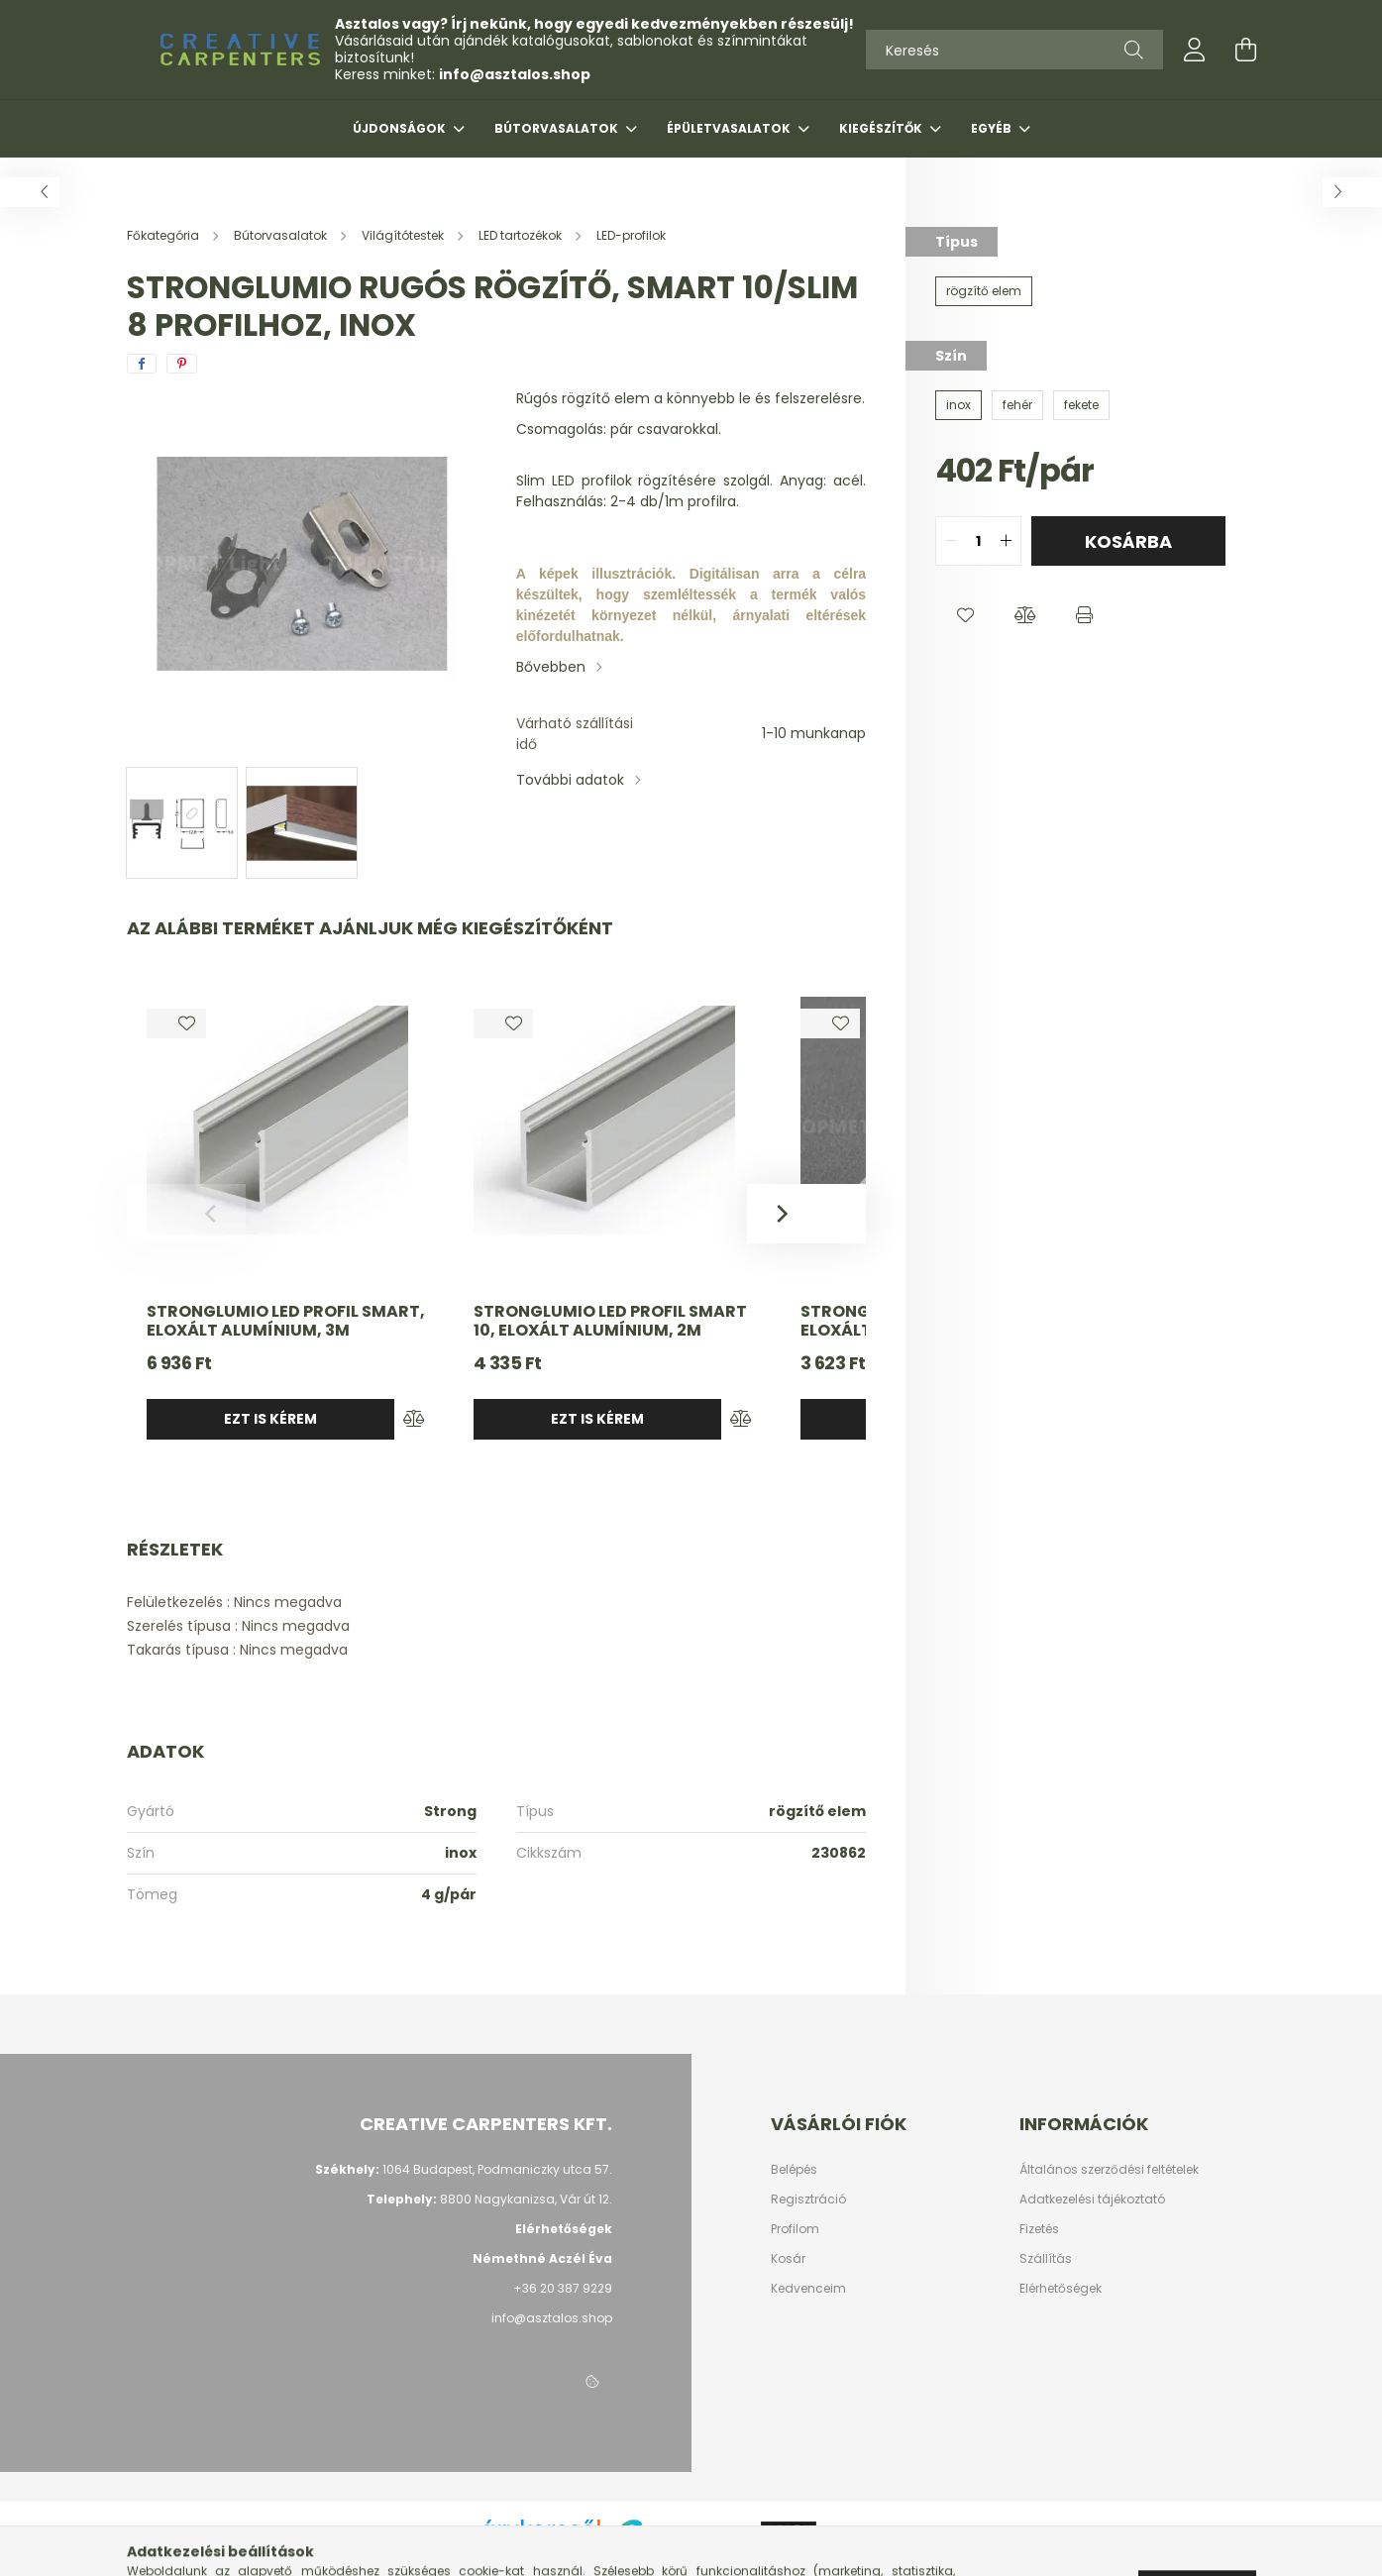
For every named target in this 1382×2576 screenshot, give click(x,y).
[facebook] (142, 364)
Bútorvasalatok (557, 128)
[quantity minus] (951, 541)
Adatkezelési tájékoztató (1092, 2199)
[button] (965, 615)
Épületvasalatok (730, 128)
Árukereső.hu (540, 2550)
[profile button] (1195, 49)
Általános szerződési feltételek (1109, 2170)
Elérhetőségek (1060, 2289)
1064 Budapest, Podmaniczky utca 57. (497, 2169)
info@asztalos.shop (514, 74)
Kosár (788, 2259)
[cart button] (1246, 49)
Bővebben (550, 667)
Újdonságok (401, 128)
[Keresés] (1014, 49)
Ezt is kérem (270, 1419)
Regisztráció (808, 2199)
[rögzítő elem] (983, 291)
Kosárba (1128, 541)
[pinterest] (181, 364)
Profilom (795, 2229)
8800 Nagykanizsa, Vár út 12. (526, 2199)
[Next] (806, 1213)
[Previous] (186, 1213)
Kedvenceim (808, 2289)
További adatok (570, 780)
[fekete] (1081, 405)
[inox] (958, 405)
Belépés (794, 2170)
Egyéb (992, 128)
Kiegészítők (882, 128)
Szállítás (1045, 2259)
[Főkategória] (164, 235)
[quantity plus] (1005, 541)
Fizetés (1039, 2229)
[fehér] (1017, 405)
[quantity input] (978, 541)
